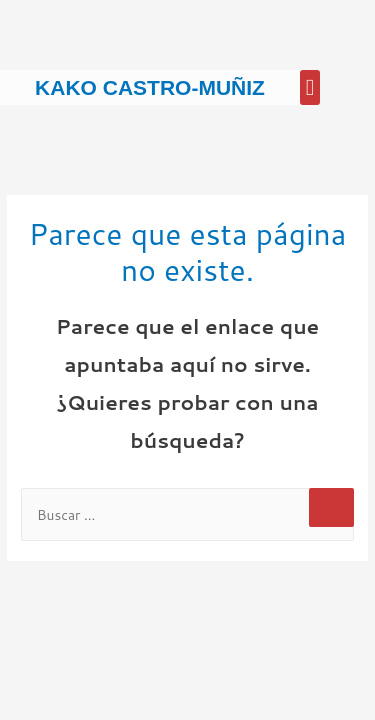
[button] (310, 87)
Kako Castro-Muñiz (150, 87)
